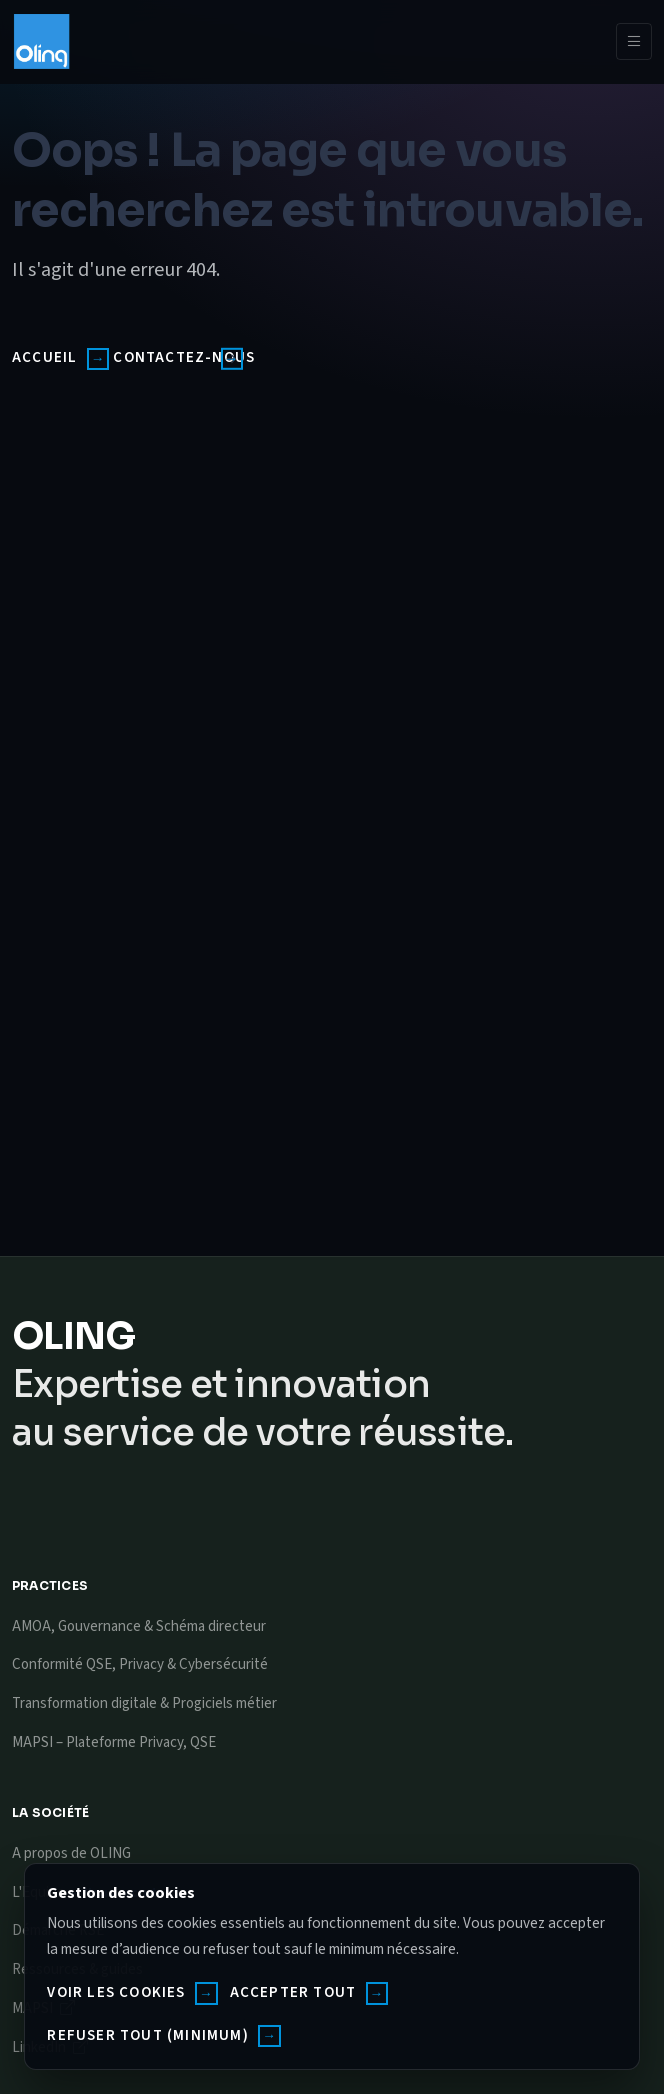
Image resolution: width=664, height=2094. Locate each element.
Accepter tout (293, 1992)
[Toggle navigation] (634, 42)
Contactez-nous (184, 357)
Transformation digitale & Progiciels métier (144, 1703)
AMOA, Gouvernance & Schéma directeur (139, 1626)
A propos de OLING (71, 1853)
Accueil (44, 357)
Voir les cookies (116, 1992)
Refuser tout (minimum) (147, 2035)
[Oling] (41, 41)
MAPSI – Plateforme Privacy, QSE (114, 1742)
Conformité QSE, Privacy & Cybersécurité (140, 1664)
